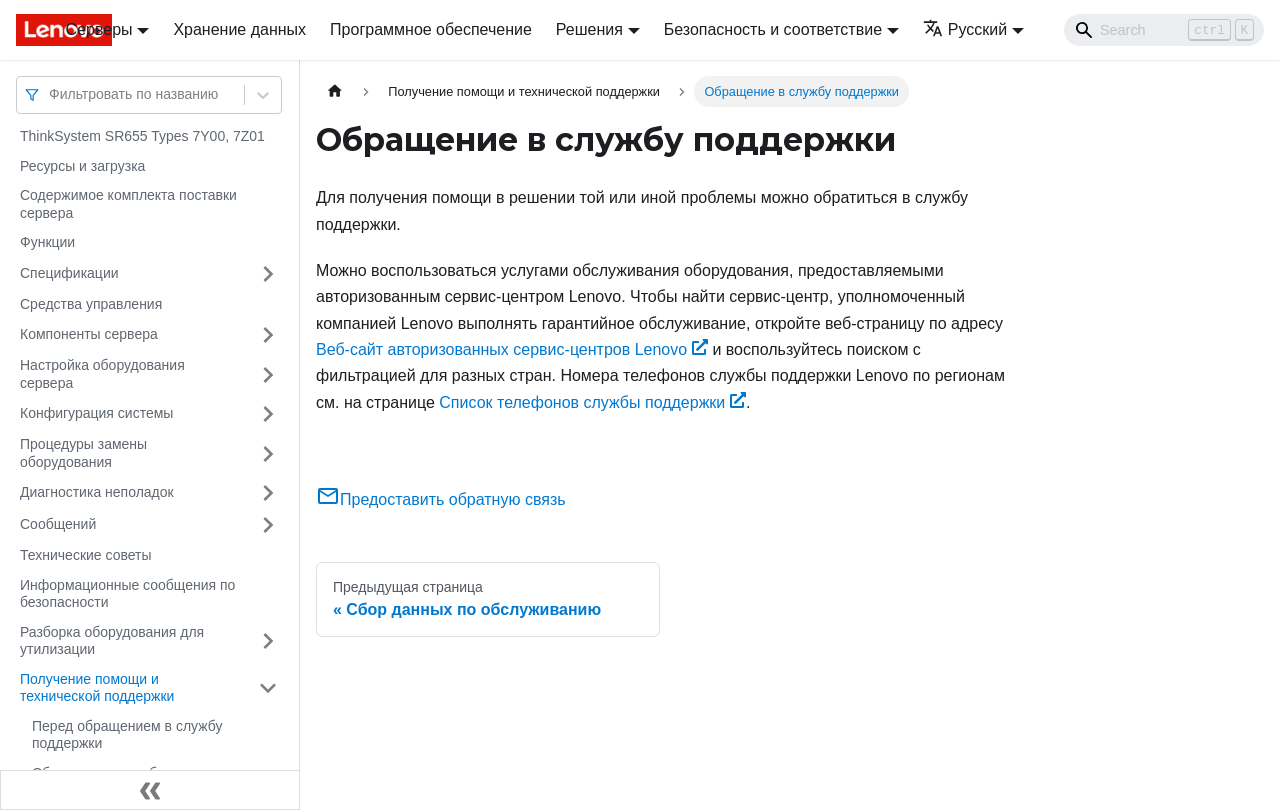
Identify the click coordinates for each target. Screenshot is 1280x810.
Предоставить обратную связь (441, 499)
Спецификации (69, 273)
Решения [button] (589, 29)
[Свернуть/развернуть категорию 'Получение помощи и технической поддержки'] (268, 688)
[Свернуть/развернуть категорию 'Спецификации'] (268, 274)
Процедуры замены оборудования (83, 453)
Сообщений (58, 524)
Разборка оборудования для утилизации (112, 641)
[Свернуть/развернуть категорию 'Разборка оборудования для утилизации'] (268, 641)
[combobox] (51, 94)
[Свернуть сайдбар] (150, 790)
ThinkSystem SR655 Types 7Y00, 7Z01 (142, 136)
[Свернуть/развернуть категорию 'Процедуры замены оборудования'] (268, 453)
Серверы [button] (99, 29)
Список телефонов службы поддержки (592, 402)
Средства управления (91, 304)
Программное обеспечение (431, 29)
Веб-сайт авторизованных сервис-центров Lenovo (512, 349)
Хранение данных (239, 29)
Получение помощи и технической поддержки (97, 688)
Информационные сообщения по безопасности (127, 594)
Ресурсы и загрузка (82, 166)
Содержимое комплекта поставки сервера (128, 204)
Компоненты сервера (89, 334)
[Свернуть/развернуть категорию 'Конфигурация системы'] (268, 414)
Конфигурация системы (96, 413)
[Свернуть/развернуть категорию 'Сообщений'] (268, 525)
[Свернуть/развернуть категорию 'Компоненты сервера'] (268, 335)
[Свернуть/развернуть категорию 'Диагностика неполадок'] (268, 493)
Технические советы (86, 555)
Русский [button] (965, 29)
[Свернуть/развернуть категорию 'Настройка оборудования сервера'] (268, 374)
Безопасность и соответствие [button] (773, 29)
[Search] (1164, 30)
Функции (47, 242)
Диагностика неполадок (97, 492)
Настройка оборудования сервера (102, 374)
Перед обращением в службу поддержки (127, 735)
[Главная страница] (335, 91)
